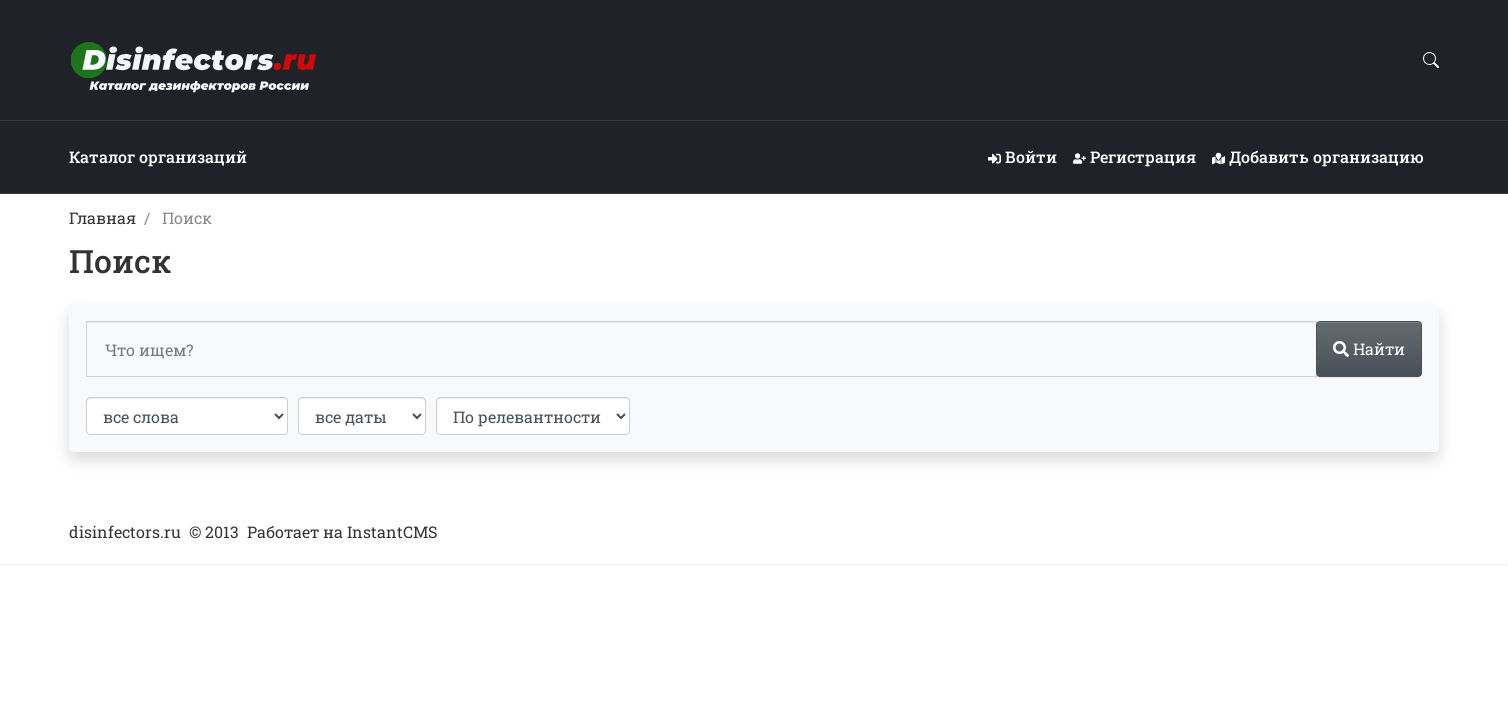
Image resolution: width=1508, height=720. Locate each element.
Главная (102, 217)
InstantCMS (392, 531)
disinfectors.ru (125, 531)
